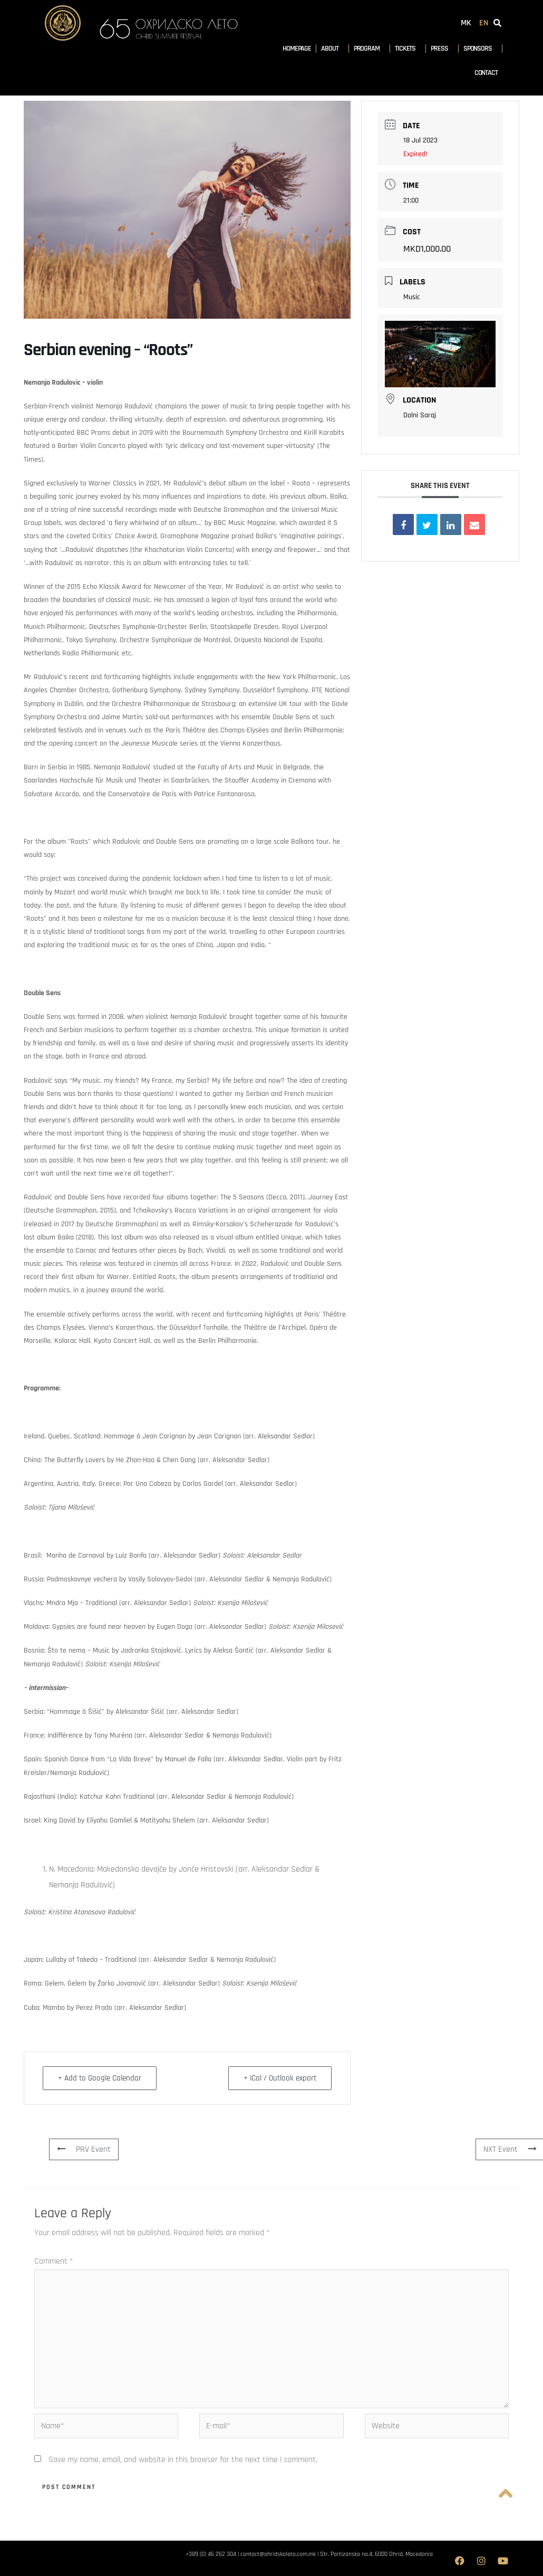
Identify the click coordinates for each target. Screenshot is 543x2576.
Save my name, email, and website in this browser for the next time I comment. (183, 2459)
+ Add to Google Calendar (99, 2078)
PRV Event (84, 2149)
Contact (486, 73)
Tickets (408, 48)
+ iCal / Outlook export (280, 2078)
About (332, 48)
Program (369, 48)
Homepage (297, 48)
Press (442, 48)
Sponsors (480, 48)
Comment (53, 2261)
